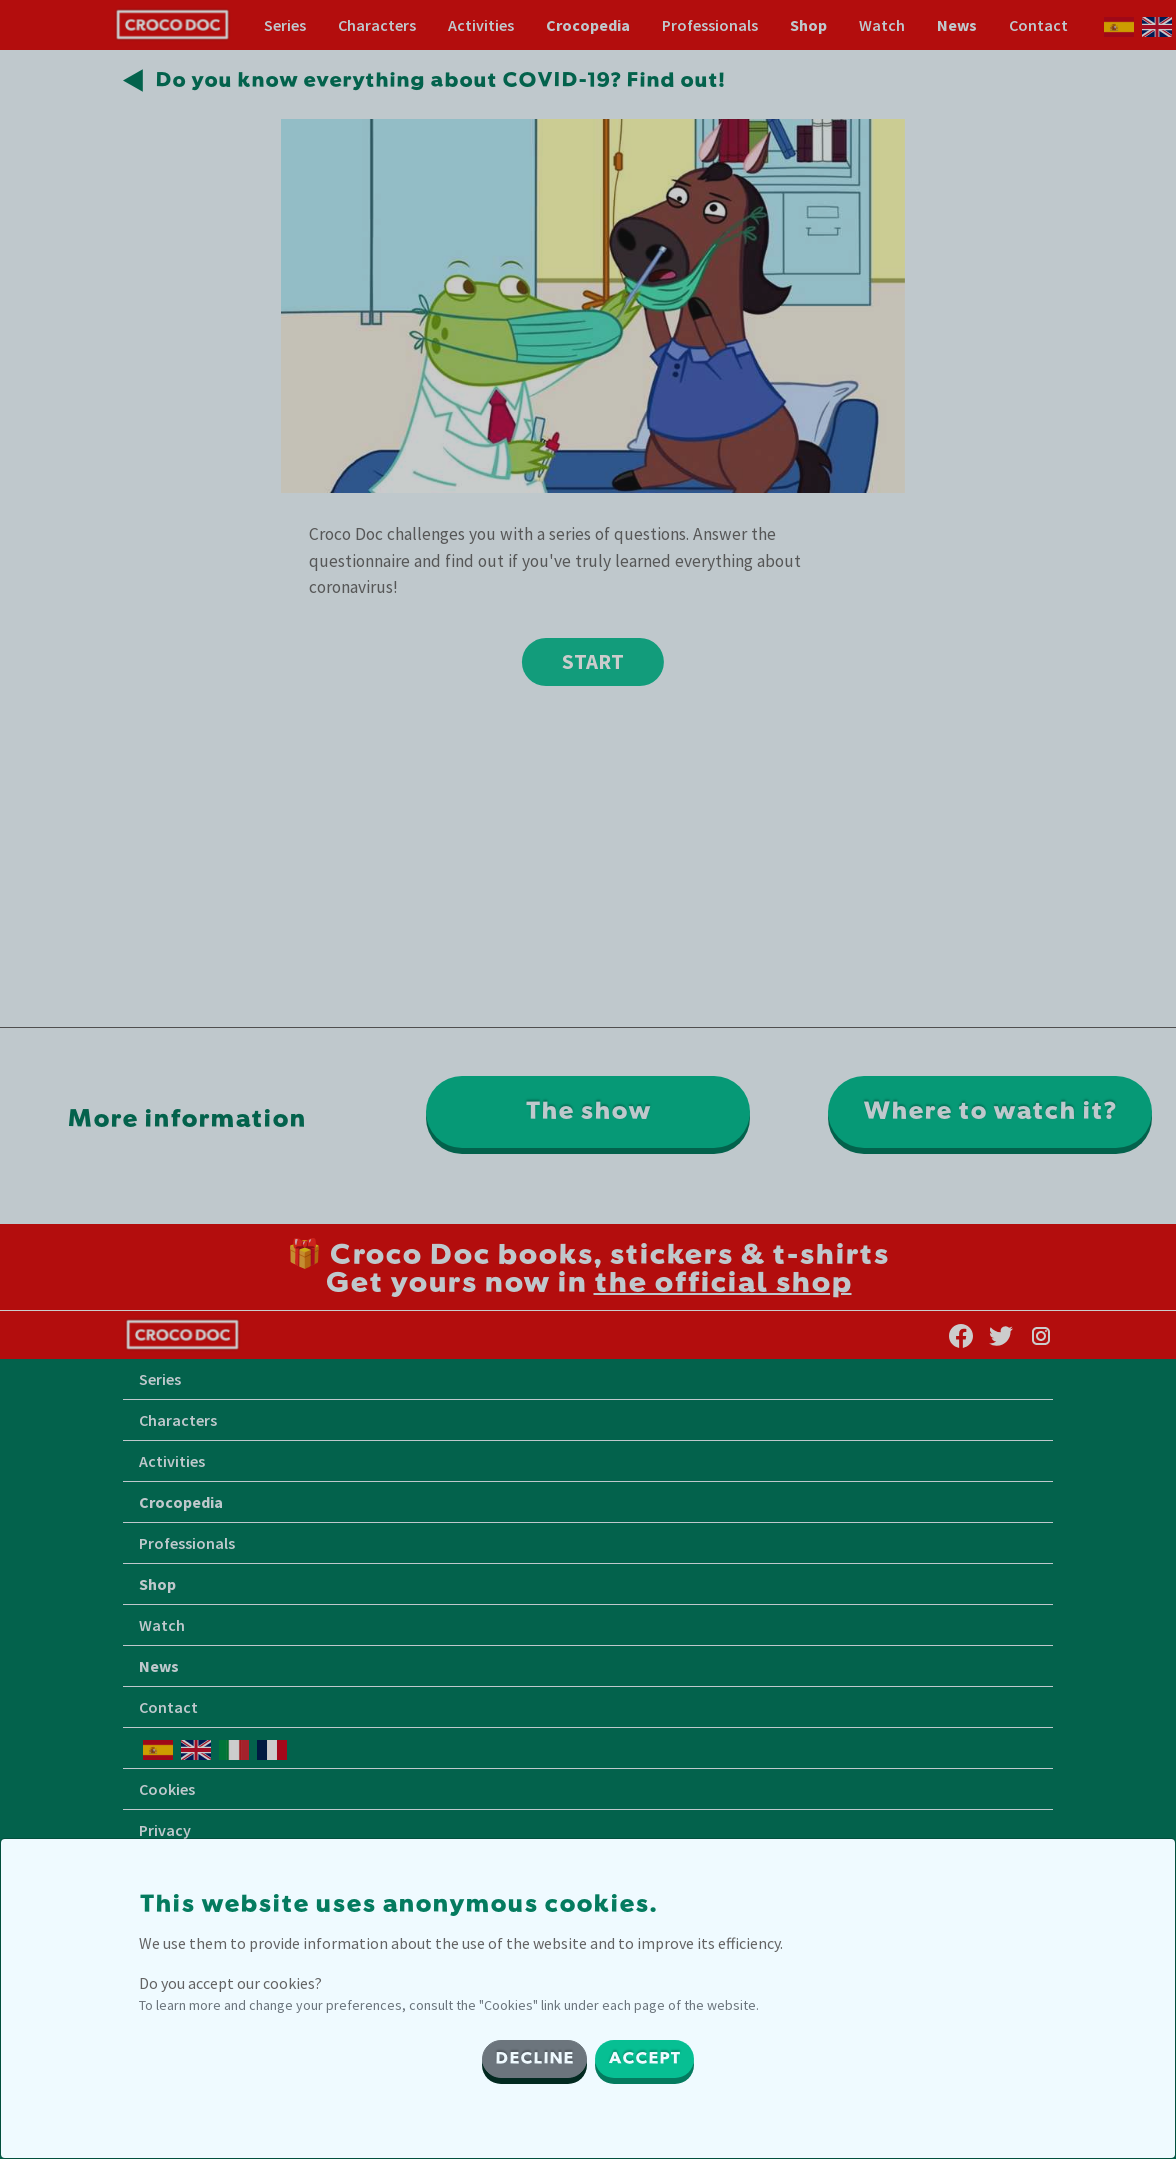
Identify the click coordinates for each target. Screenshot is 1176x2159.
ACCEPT (644, 2059)
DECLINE (534, 2059)
